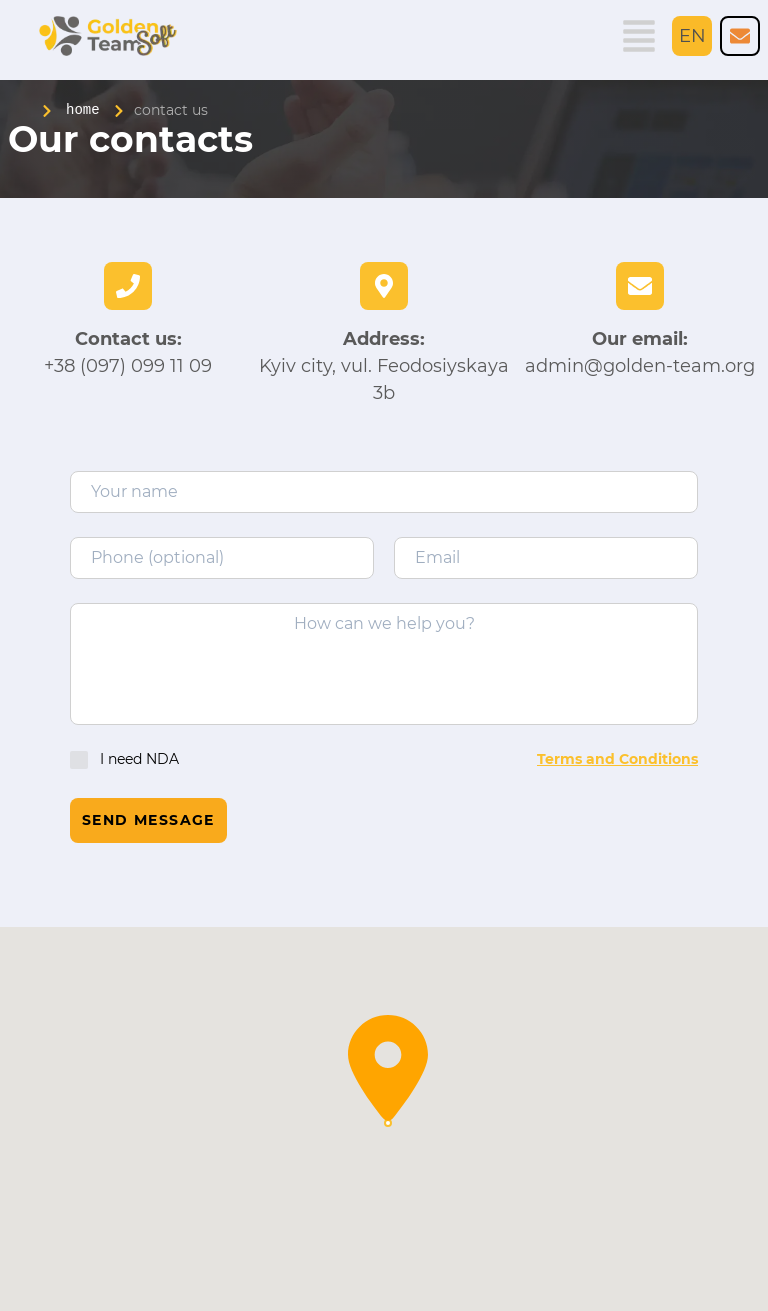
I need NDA (124, 759)
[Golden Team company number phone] (740, 36)
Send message (148, 820)
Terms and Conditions (617, 759)
